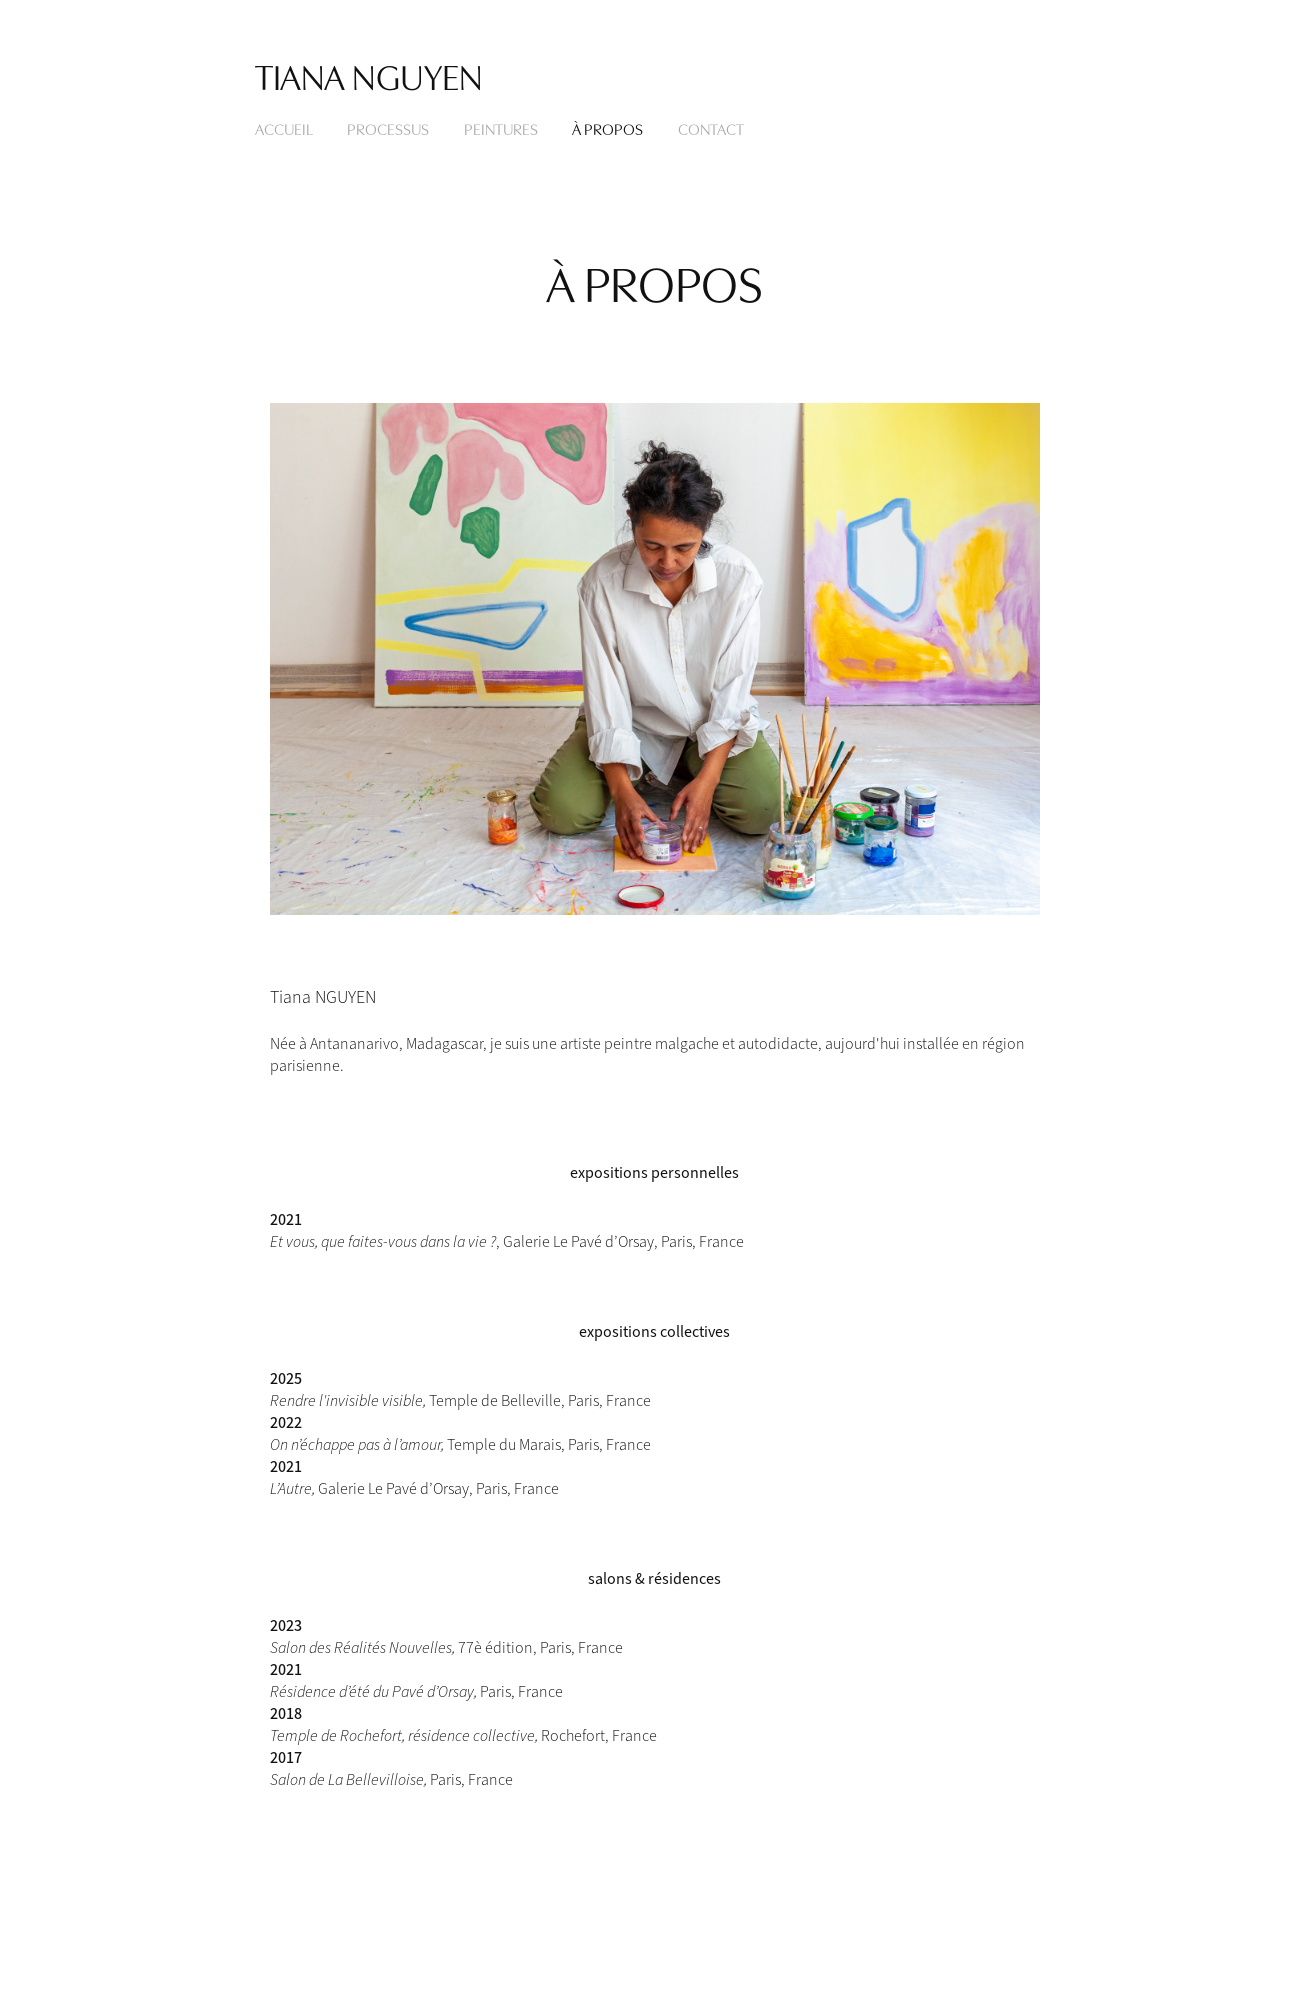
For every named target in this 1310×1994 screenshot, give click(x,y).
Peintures (501, 128)
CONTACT (711, 128)
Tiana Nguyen (369, 74)
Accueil (284, 128)
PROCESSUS (388, 128)
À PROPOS (607, 128)
